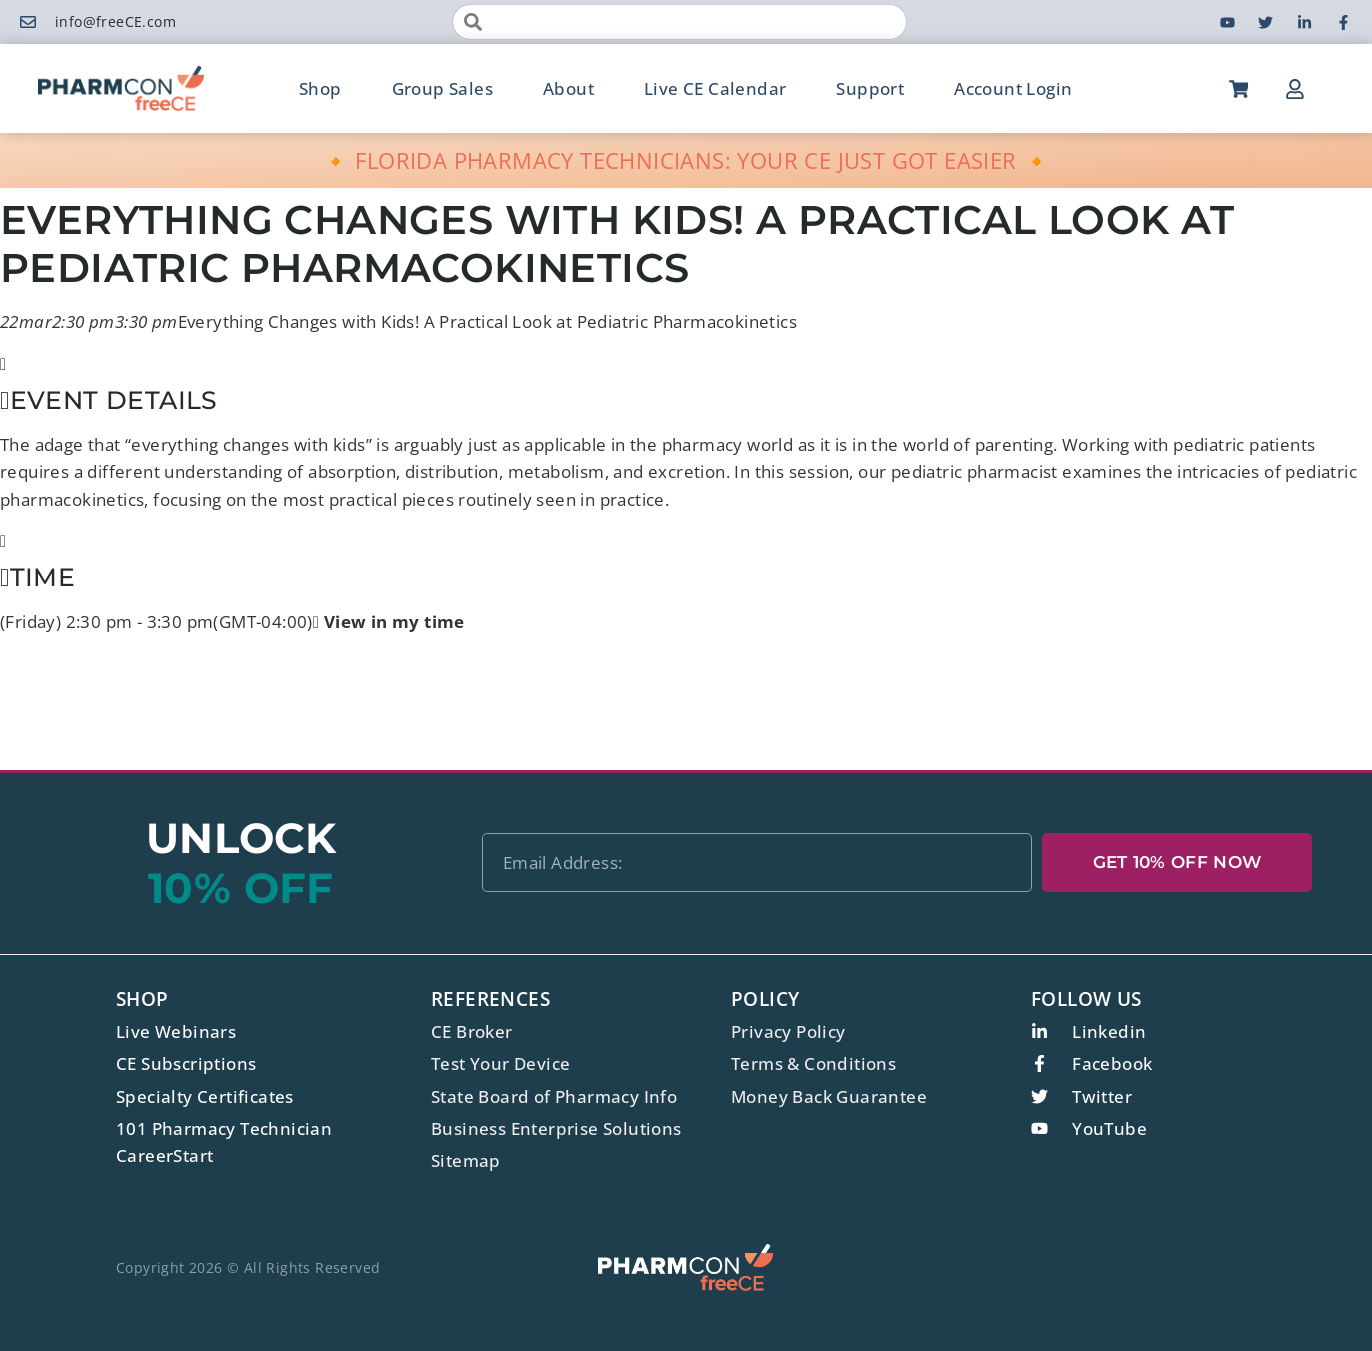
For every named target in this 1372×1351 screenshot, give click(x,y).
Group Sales (442, 88)
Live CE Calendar (715, 88)
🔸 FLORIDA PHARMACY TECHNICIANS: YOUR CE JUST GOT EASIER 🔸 (686, 160)
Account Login (1013, 88)
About (568, 88)
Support (870, 88)
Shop (320, 88)
